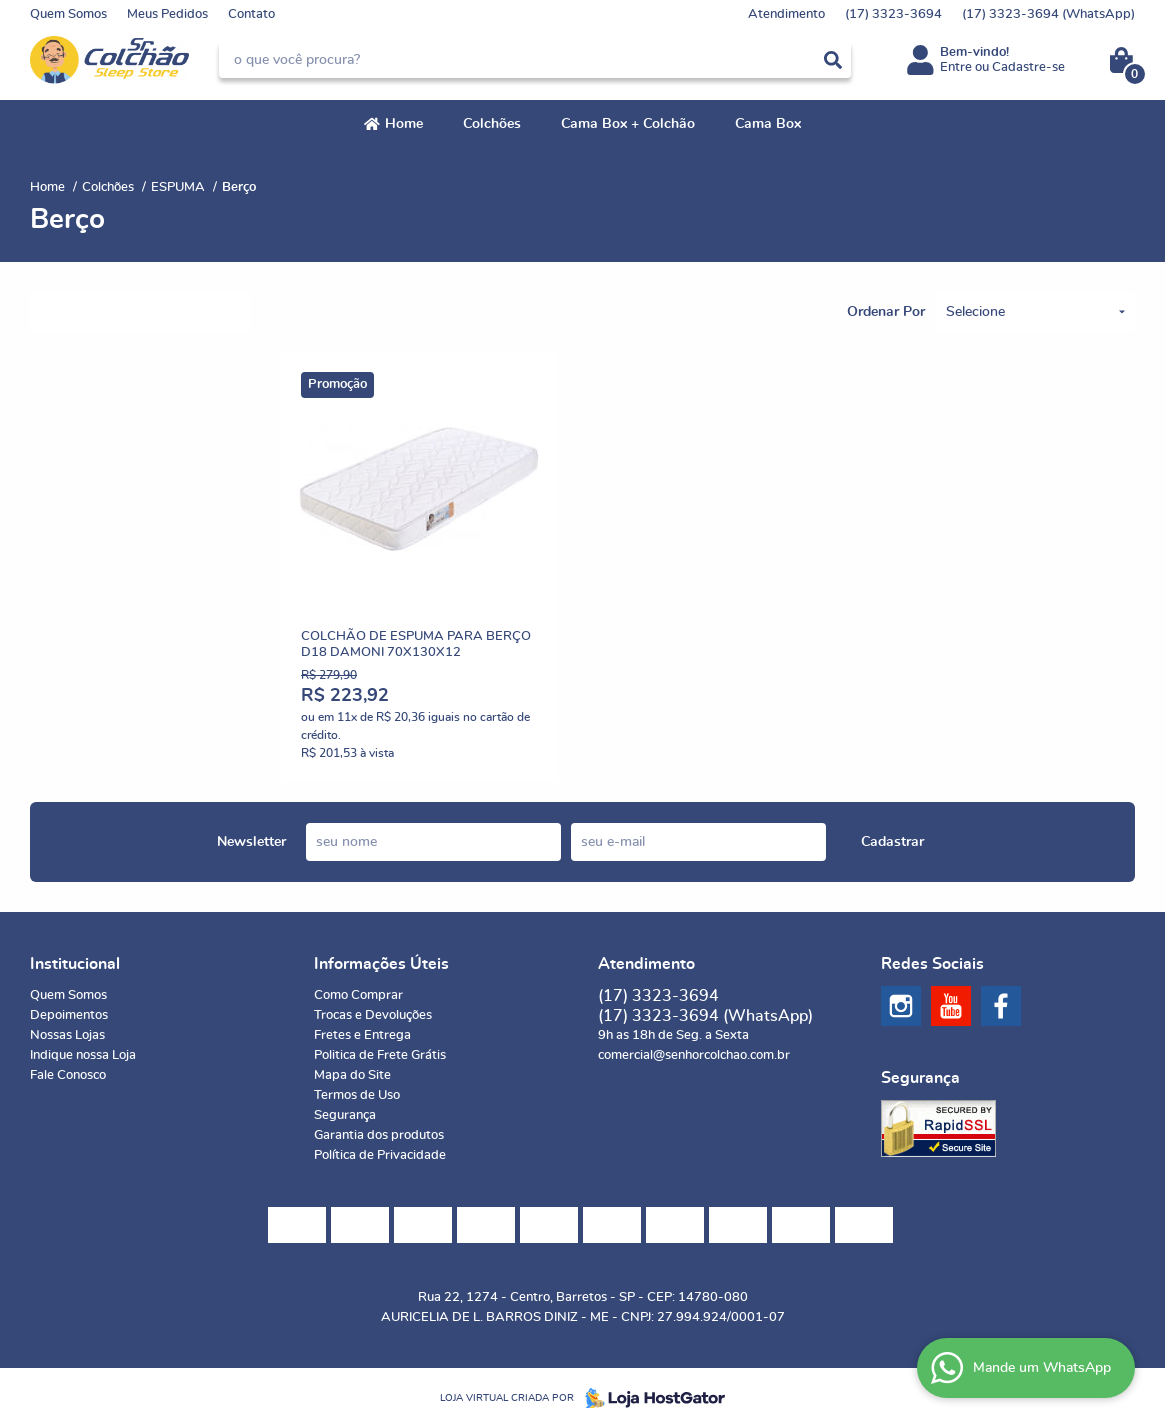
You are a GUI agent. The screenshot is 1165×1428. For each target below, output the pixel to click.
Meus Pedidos (167, 14)
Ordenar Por (886, 312)
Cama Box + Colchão (628, 124)
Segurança (345, 1115)
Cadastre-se (1028, 67)
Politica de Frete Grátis (380, 1055)
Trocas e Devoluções (373, 1015)
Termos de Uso (357, 1095)
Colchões (492, 124)
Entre (956, 67)
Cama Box (768, 124)
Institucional (75, 964)
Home (404, 124)
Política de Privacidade (380, 1155)
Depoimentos (69, 1015)
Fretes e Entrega (362, 1035)
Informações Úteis (381, 964)
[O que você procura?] (833, 60)
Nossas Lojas (67, 1035)
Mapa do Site (352, 1075)
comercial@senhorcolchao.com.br (694, 1055)
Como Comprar (358, 995)
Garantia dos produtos (379, 1135)
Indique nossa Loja (83, 1055)
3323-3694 (893, 14)
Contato (251, 14)
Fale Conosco (68, 1075)
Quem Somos (68, 14)
